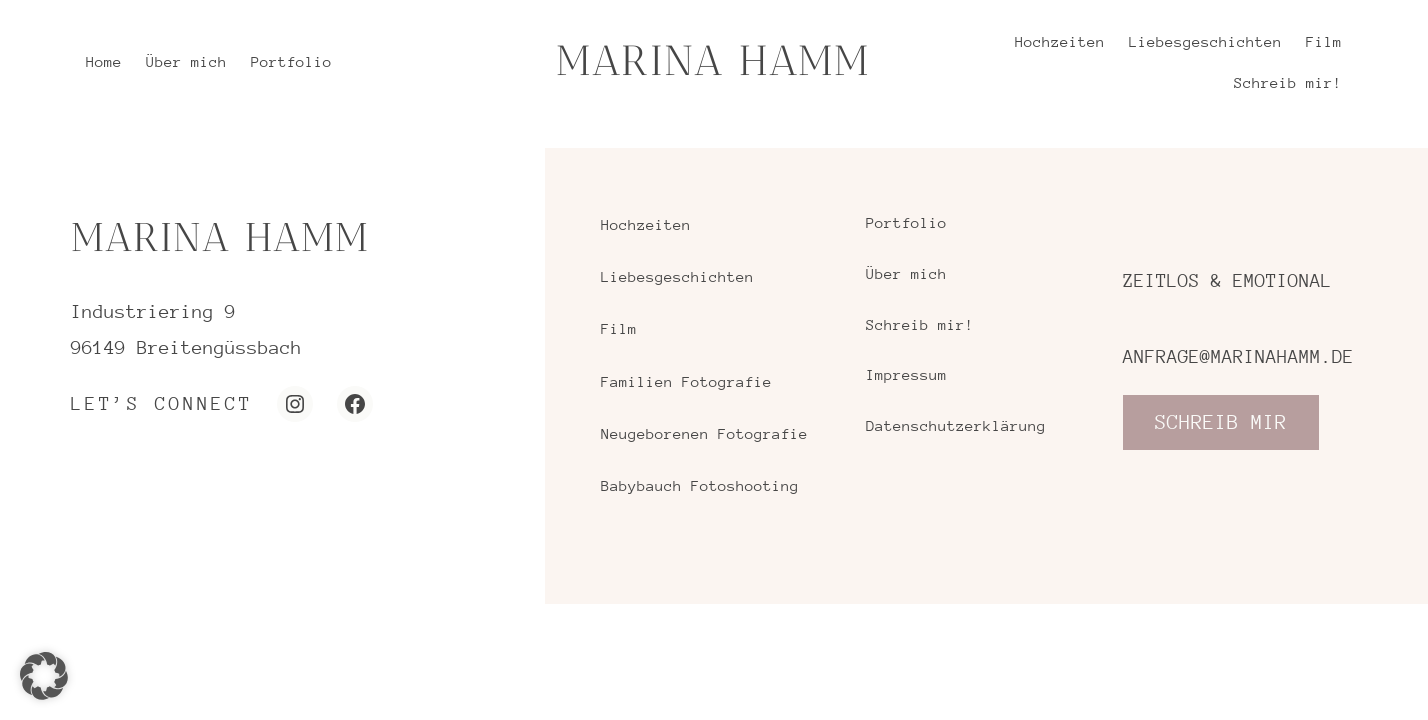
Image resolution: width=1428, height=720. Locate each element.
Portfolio (906, 222)
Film (619, 328)
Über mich (906, 273)
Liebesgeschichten (677, 276)
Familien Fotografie (686, 381)
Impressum (906, 374)
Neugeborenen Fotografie (704, 433)
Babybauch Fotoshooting (700, 485)
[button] (44, 676)
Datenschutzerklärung (956, 425)
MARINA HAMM (713, 61)
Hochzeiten (646, 224)
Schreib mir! (920, 324)
